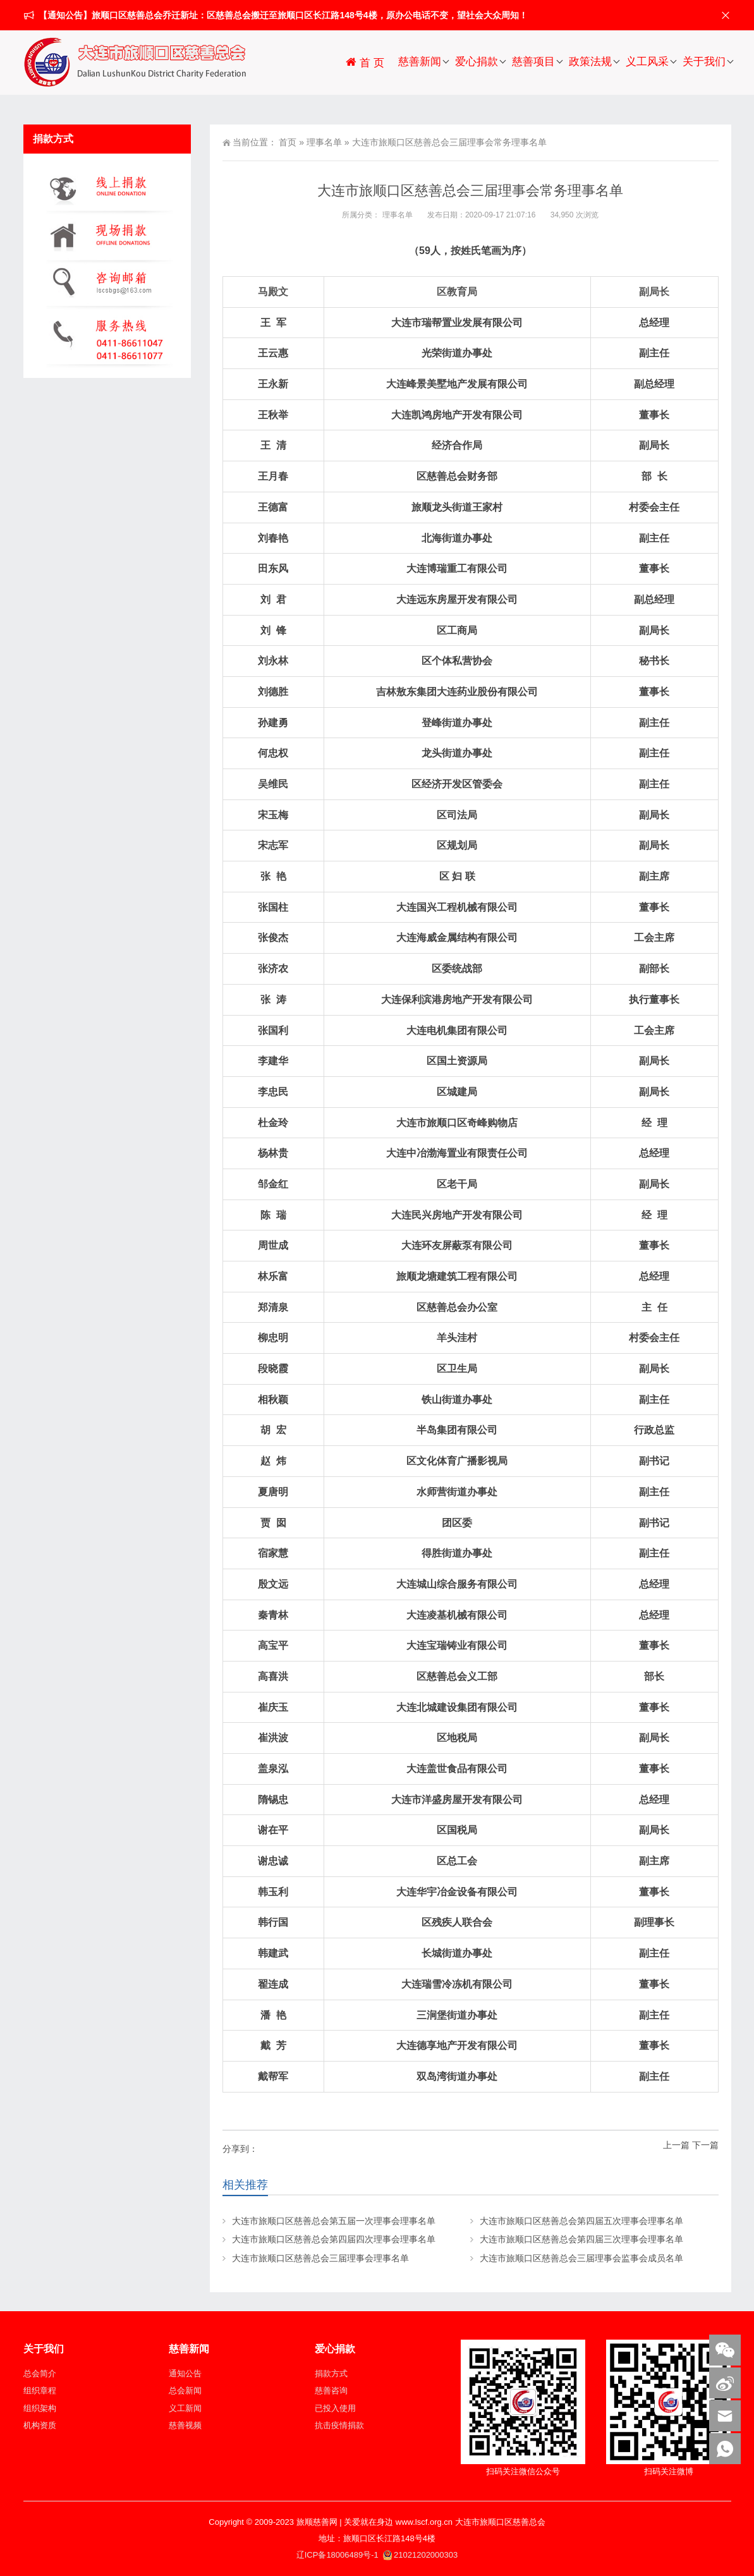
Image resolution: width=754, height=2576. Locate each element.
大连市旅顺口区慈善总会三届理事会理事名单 (320, 2258)
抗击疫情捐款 (339, 2425)
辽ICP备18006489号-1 (338, 2555)
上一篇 (676, 2145)
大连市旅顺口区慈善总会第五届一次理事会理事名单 (333, 2221)
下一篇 (705, 2145)
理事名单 (324, 142)
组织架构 (39, 2408)
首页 (287, 142)
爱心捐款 (476, 62)
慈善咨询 (331, 2390)
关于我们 (704, 62)
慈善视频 (185, 2425)
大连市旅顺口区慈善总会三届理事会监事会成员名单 (581, 2258)
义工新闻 (185, 2408)
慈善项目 (533, 62)
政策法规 (590, 62)
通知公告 (185, 2373)
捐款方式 (331, 2373)
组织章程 (39, 2390)
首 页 (364, 62)
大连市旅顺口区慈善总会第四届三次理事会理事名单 (581, 2239)
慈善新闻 (419, 62)
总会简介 (39, 2373)
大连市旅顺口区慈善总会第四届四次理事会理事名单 (333, 2239)
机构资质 (39, 2425)
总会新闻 (185, 2390)
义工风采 (647, 62)
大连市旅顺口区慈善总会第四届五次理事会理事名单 (581, 2221)
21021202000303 (420, 2555)
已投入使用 (335, 2408)
